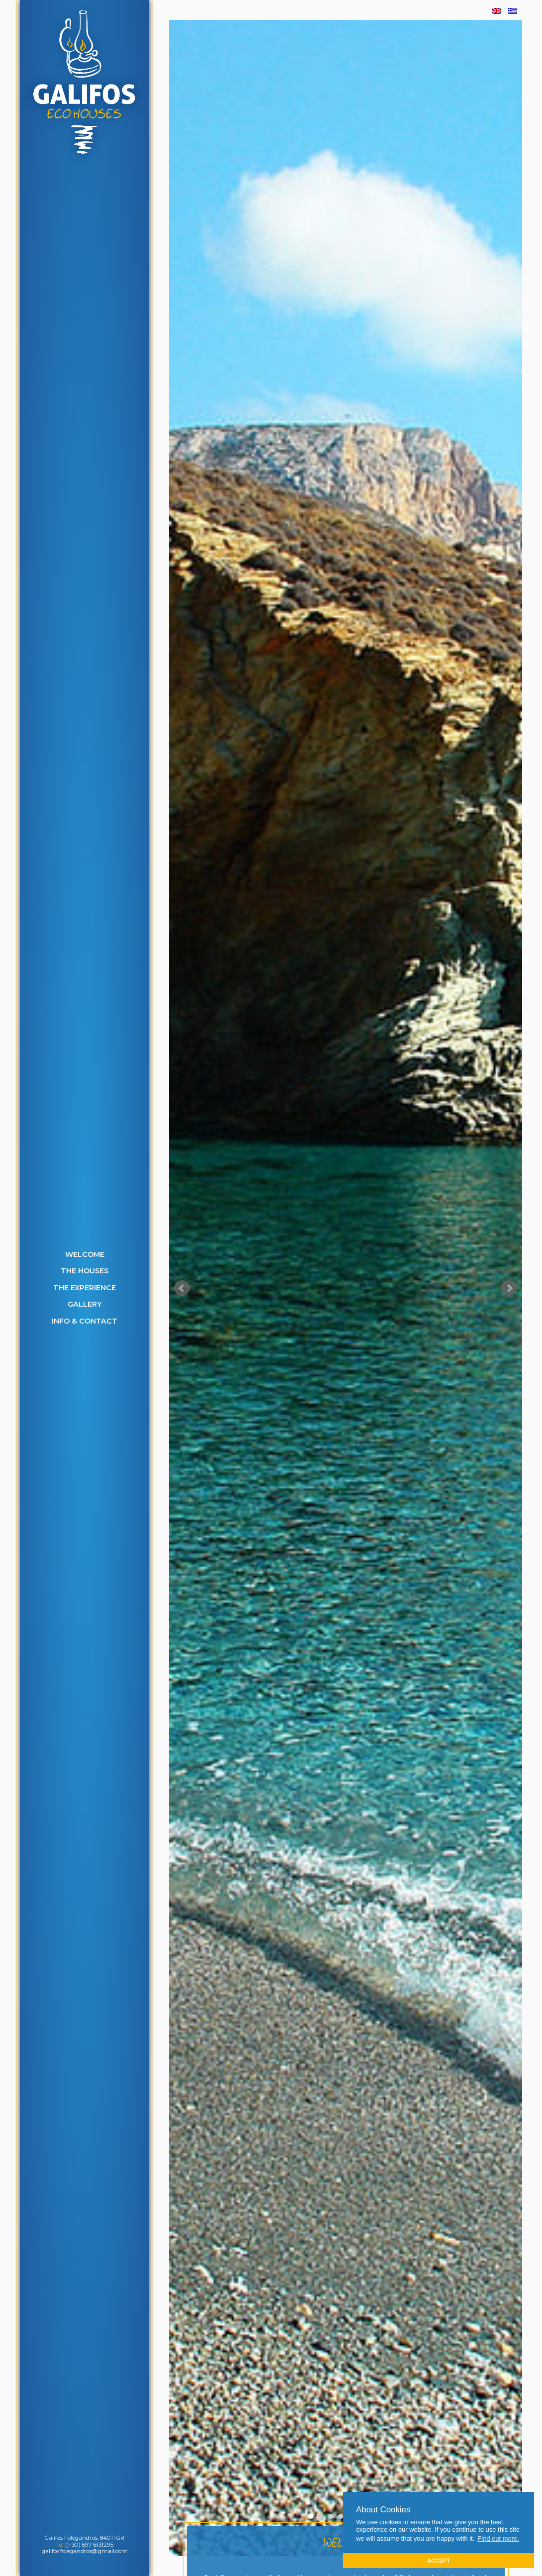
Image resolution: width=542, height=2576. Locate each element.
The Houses (84, 1270)
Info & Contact (84, 1321)
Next (509, 1288)
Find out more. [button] (498, 2538)
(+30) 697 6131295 (89, 2544)
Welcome (84, 1253)
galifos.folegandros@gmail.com (85, 2551)
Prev (182, 1288)
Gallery (85, 1304)
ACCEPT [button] (438, 2561)
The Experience (84, 1287)
